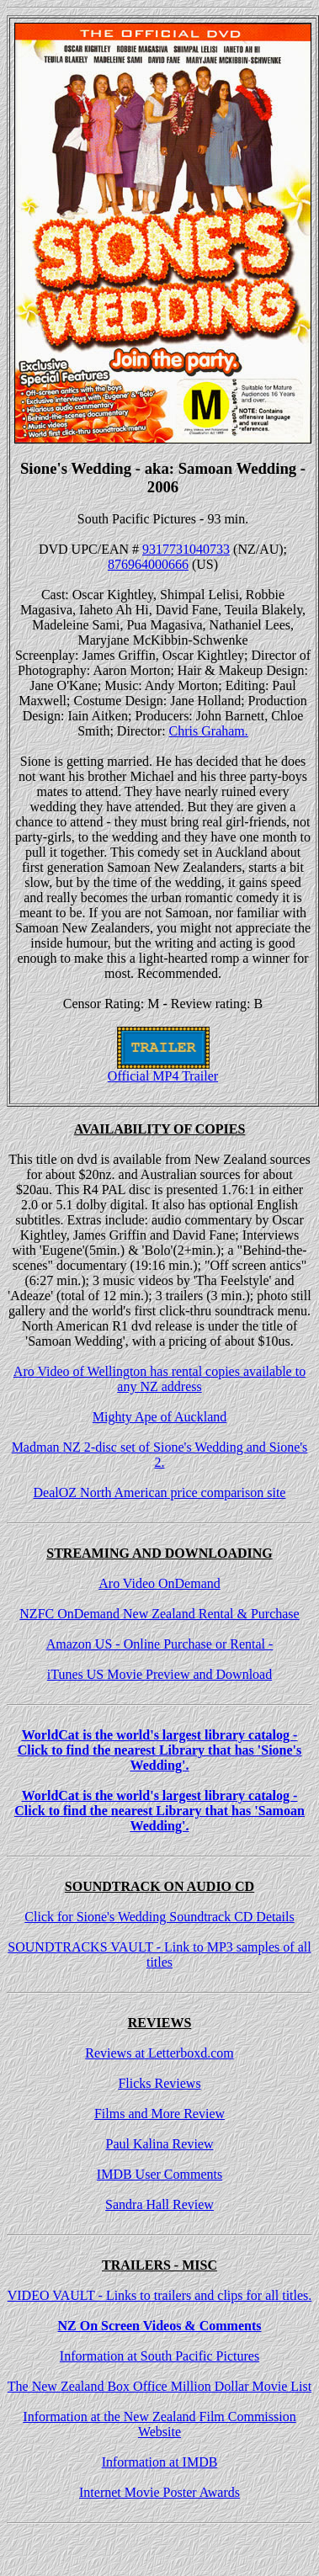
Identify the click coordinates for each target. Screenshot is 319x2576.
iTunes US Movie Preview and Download (159, 1674)
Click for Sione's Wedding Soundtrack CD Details (159, 1916)
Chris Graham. (208, 731)
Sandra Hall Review (159, 2204)
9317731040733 (186, 549)
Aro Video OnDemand (159, 1583)
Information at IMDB (160, 2462)
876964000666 (148, 564)
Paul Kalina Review (160, 2144)
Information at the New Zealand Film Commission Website (159, 2424)
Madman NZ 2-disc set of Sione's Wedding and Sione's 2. (160, 1454)
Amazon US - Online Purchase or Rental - (160, 1644)
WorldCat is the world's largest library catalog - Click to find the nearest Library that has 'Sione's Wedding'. (160, 1750)
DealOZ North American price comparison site (160, 1492)
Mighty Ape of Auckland (160, 1417)
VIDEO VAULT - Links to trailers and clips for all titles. (160, 2295)
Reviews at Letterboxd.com (159, 2053)
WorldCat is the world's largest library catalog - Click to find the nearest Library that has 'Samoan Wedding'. (159, 1810)
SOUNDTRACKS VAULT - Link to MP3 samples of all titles (159, 1954)
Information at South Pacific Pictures (159, 2356)
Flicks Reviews (159, 2083)
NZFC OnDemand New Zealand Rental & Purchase (159, 1614)
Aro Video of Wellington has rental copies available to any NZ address (159, 1379)
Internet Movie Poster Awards (159, 2492)
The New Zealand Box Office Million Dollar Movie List (159, 2386)
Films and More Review (159, 2113)
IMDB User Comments (159, 2174)
